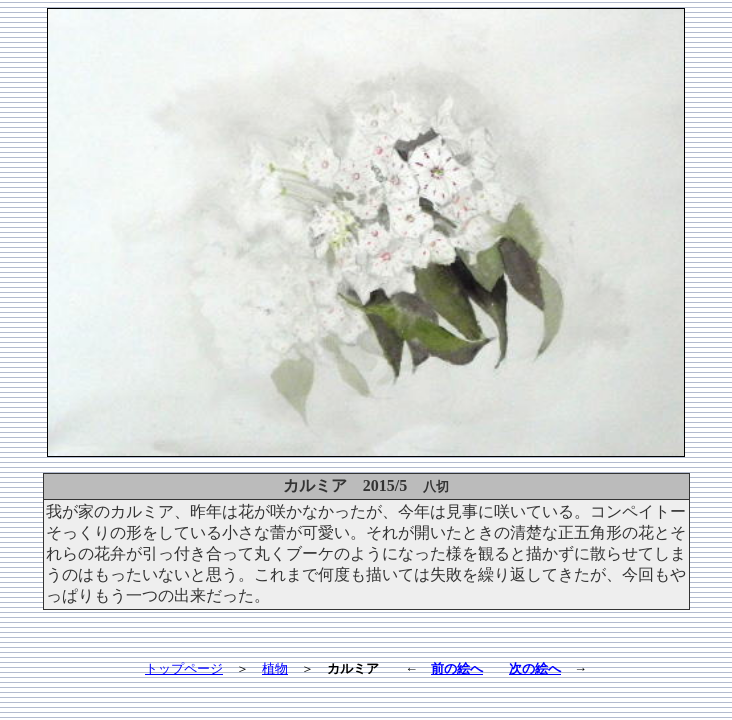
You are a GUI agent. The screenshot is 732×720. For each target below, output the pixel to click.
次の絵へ (535, 668)
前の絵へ (457, 668)
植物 (275, 668)
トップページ (184, 668)
